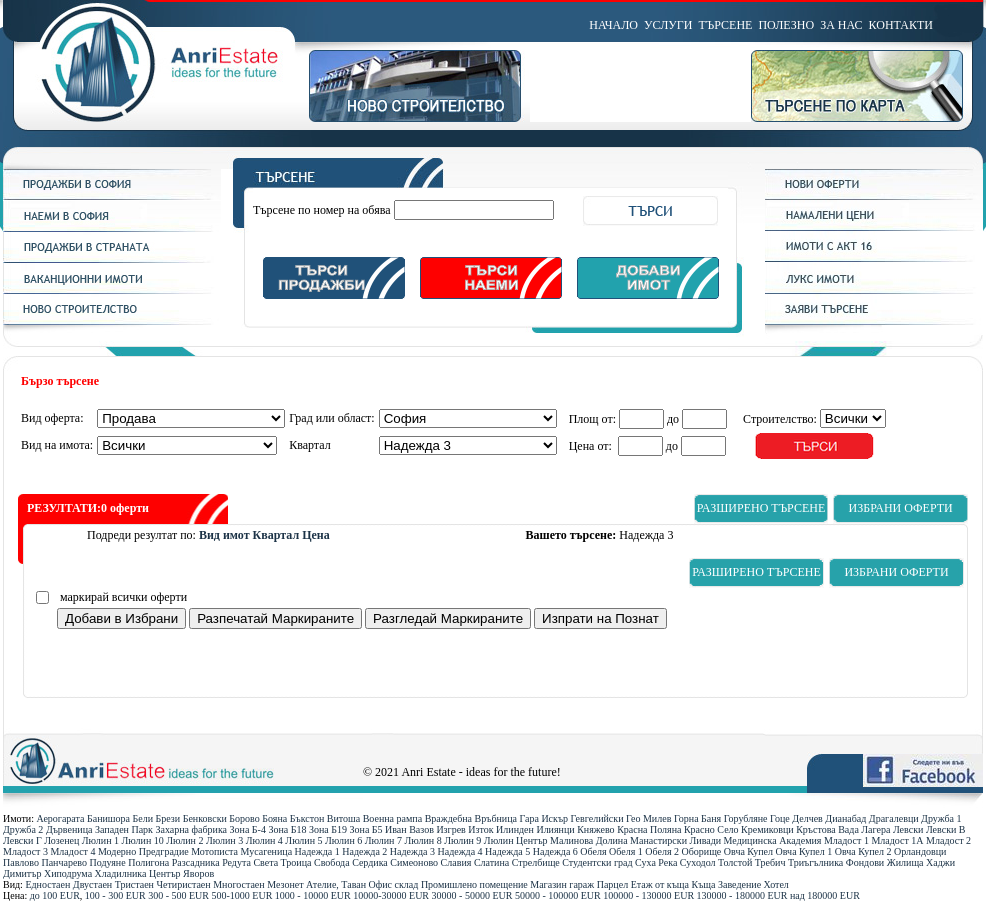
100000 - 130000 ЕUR (648, 895)
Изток (480, 829)
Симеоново (414, 862)
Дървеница (69, 829)
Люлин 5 (303, 840)
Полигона (148, 862)
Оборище (702, 851)
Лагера (875, 829)
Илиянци (555, 829)
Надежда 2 (364, 851)
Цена (316, 535)
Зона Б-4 (248, 829)
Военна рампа (392, 818)
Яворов (198, 873)
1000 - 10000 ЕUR (313, 895)
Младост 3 (25, 851)
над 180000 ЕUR (825, 895)
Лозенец (61, 840)
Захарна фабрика (191, 829)
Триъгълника (815, 862)
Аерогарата (60, 818)
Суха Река (656, 862)
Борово (244, 818)
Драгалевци (894, 818)
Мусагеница (267, 851)
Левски (908, 829)
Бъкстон (307, 818)
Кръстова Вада (827, 829)
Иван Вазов (409, 829)
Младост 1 (846, 840)
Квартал (276, 535)
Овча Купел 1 (804, 851)
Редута (236, 862)
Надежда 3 (412, 851)
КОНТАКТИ (901, 25)
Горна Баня (697, 818)
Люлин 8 (422, 840)
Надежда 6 (555, 851)
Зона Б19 (328, 829)
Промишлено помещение (474, 884)
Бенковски (205, 818)
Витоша (343, 818)
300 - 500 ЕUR (178, 895)
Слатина (491, 862)
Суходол (698, 862)
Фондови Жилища (885, 862)
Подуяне (107, 862)
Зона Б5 (366, 829)
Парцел (612, 884)
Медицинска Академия (773, 840)
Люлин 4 (264, 840)
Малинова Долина (588, 840)
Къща (704, 884)
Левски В (946, 829)
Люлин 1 (100, 840)
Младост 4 (72, 851)
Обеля (593, 851)
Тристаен (134, 884)
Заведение (739, 884)
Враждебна (448, 818)
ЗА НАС (841, 25)
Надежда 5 (507, 851)
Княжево (596, 829)
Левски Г (22, 840)
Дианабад (845, 818)
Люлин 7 (383, 840)
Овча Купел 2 (863, 851)
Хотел (776, 884)
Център (165, 873)
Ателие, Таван (336, 884)
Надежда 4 (459, 851)
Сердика (370, 862)
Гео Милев (648, 818)
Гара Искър (543, 818)
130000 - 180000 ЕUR (742, 895)
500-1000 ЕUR (242, 895)
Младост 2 (948, 840)
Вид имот (224, 535)
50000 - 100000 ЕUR (558, 895)
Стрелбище (536, 862)
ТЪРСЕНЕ (725, 25)
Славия (456, 862)
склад (407, 884)
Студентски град (597, 862)
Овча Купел (748, 851)
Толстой (735, 862)
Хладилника (121, 873)
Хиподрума (68, 873)
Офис (381, 884)
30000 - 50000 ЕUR (472, 895)
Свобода (332, 862)
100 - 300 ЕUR (115, 895)
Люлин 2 (184, 840)
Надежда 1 (317, 851)
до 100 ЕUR (55, 895)
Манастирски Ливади (675, 840)
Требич (770, 862)
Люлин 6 (343, 840)
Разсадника (196, 862)
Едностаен (47, 884)
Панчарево (64, 862)
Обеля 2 (662, 851)
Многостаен (239, 884)
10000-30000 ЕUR (391, 895)
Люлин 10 (143, 840)
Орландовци (920, 851)
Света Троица (282, 862)
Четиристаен (183, 884)
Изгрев (450, 829)
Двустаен (92, 884)
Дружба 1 (941, 818)
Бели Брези (157, 818)
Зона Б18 (287, 829)
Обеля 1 (626, 851)
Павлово (21, 862)
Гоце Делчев (796, 818)
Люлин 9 (462, 840)
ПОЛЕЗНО (786, 25)
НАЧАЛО (613, 25)
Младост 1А (897, 840)
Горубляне (746, 818)
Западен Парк (124, 829)
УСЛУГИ (668, 25)
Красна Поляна (649, 829)
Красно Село (711, 829)
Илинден (515, 829)
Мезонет (285, 884)
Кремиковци (767, 829)
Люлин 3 (224, 840)
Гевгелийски (597, 818)
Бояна (274, 818)
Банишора (108, 818)
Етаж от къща (660, 884)
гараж (581, 884)
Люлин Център (516, 840)
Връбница (496, 818)
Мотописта (214, 851)
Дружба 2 (23, 829)
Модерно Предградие (143, 851)
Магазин (548, 884)
